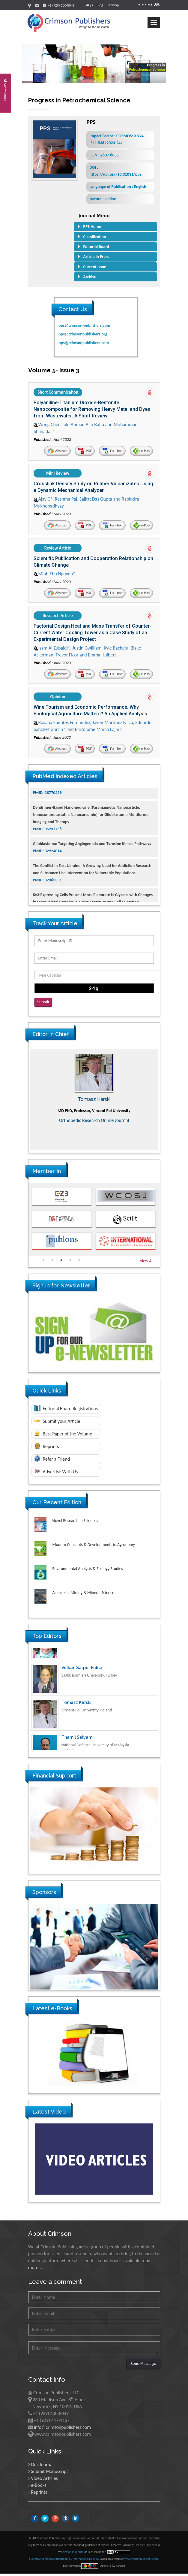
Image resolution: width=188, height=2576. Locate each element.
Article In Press (96, 256)
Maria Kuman (94, 1102)
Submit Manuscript (49, 2474)
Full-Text (110, 451)
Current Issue (94, 266)
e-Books (38, 2487)
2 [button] (52, 1262)
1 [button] (43, 1262)
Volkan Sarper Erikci (81, 1691)
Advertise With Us (56, 1474)
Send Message (143, 2366)
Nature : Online (102, 199)
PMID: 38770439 (47, 814)
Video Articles (44, 2481)
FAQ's (89, 5)
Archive (90, 276)
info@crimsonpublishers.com (62, 2429)
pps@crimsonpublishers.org (82, 334)
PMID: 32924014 (47, 873)
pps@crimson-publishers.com (84, 325)
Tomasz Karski (76, 1726)
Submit (43, 1006)
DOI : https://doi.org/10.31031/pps (115, 171)
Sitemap (113, 5)
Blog (100, 5)
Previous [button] (24, 1102)
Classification (94, 236)
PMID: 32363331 (47, 902)
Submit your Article (57, 1423)
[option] (94, 1101)
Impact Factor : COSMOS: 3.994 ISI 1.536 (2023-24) (116, 139)
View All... (148, 1263)
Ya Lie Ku (70, 1656)
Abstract (53, 451)
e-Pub (140, 451)
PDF (82, 451)
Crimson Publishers (73, 2554)
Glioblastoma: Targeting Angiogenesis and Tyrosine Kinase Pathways (92, 865)
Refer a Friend (52, 1461)
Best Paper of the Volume (63, 1435)
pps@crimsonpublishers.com (83, 342)
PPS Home (92, 226)
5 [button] (79, 1262)
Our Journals (43, 2467)
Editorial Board (96, 246)
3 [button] (61, 1262)
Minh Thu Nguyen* (55, 576)
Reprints (46, 1448)
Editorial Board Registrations (66, 1410)
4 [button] (70, 1262)
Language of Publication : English (117, 186)
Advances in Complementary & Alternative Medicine (94, 1123)
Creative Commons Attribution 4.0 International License (64, 2561)
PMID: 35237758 (47, 851)
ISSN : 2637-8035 (103, 155)
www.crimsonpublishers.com (141, 2561)
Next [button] (164, 1102)
